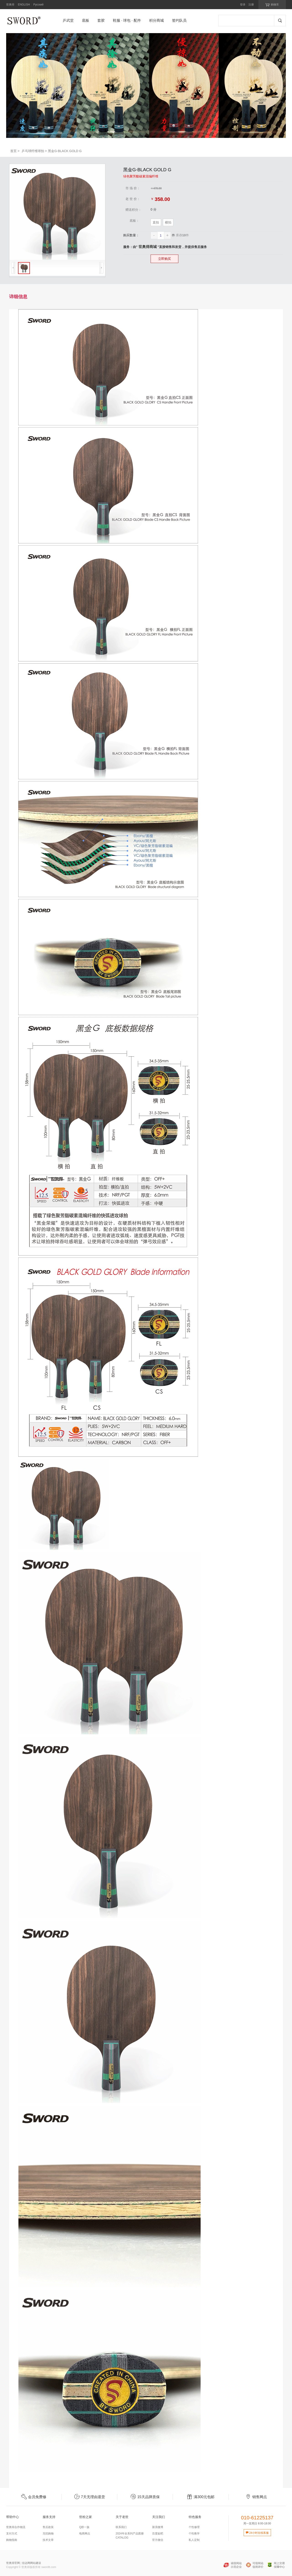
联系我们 (121, 2527)
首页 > (14, 151)
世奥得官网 (13, 2563)
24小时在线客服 (257, 2532)
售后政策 (48, 2527)
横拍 (168, 222)
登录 (242, 4)
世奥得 (10, 4)
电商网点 (84, 2533)
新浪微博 (157, 2527)
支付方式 (11, 2533)
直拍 (156, 222)
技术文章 (48, 2540)
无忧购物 (48, 2533)
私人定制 (194, 2540)
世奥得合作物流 (15, 2527)
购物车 (272, 4)
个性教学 (194, 2533)
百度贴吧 (157, 2533)
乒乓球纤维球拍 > (34, 151)
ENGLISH (24, 4)
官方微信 (157, 2540)
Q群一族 (84, 2527)
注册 (251, 4)
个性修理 (194, 2527)
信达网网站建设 (31, 2563)
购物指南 (11, 2540)
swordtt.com (48, 2567)
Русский (38, 4)
